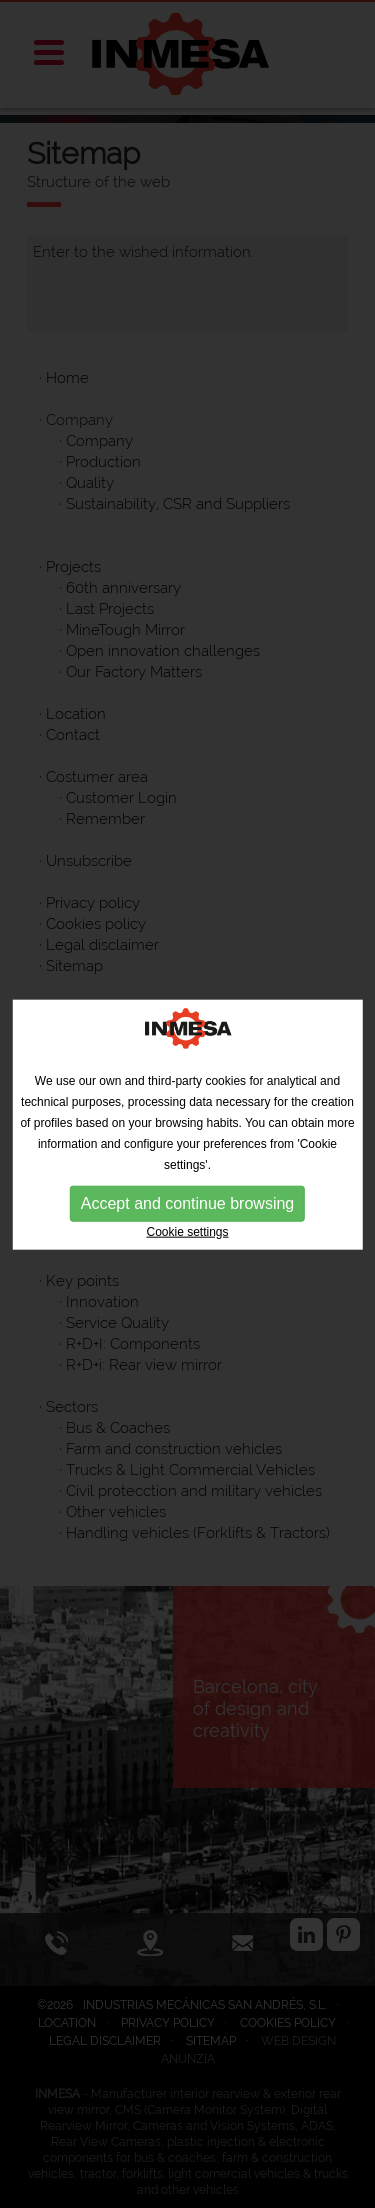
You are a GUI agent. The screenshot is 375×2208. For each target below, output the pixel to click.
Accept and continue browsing (187, 1208)
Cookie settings (187, 1237)
